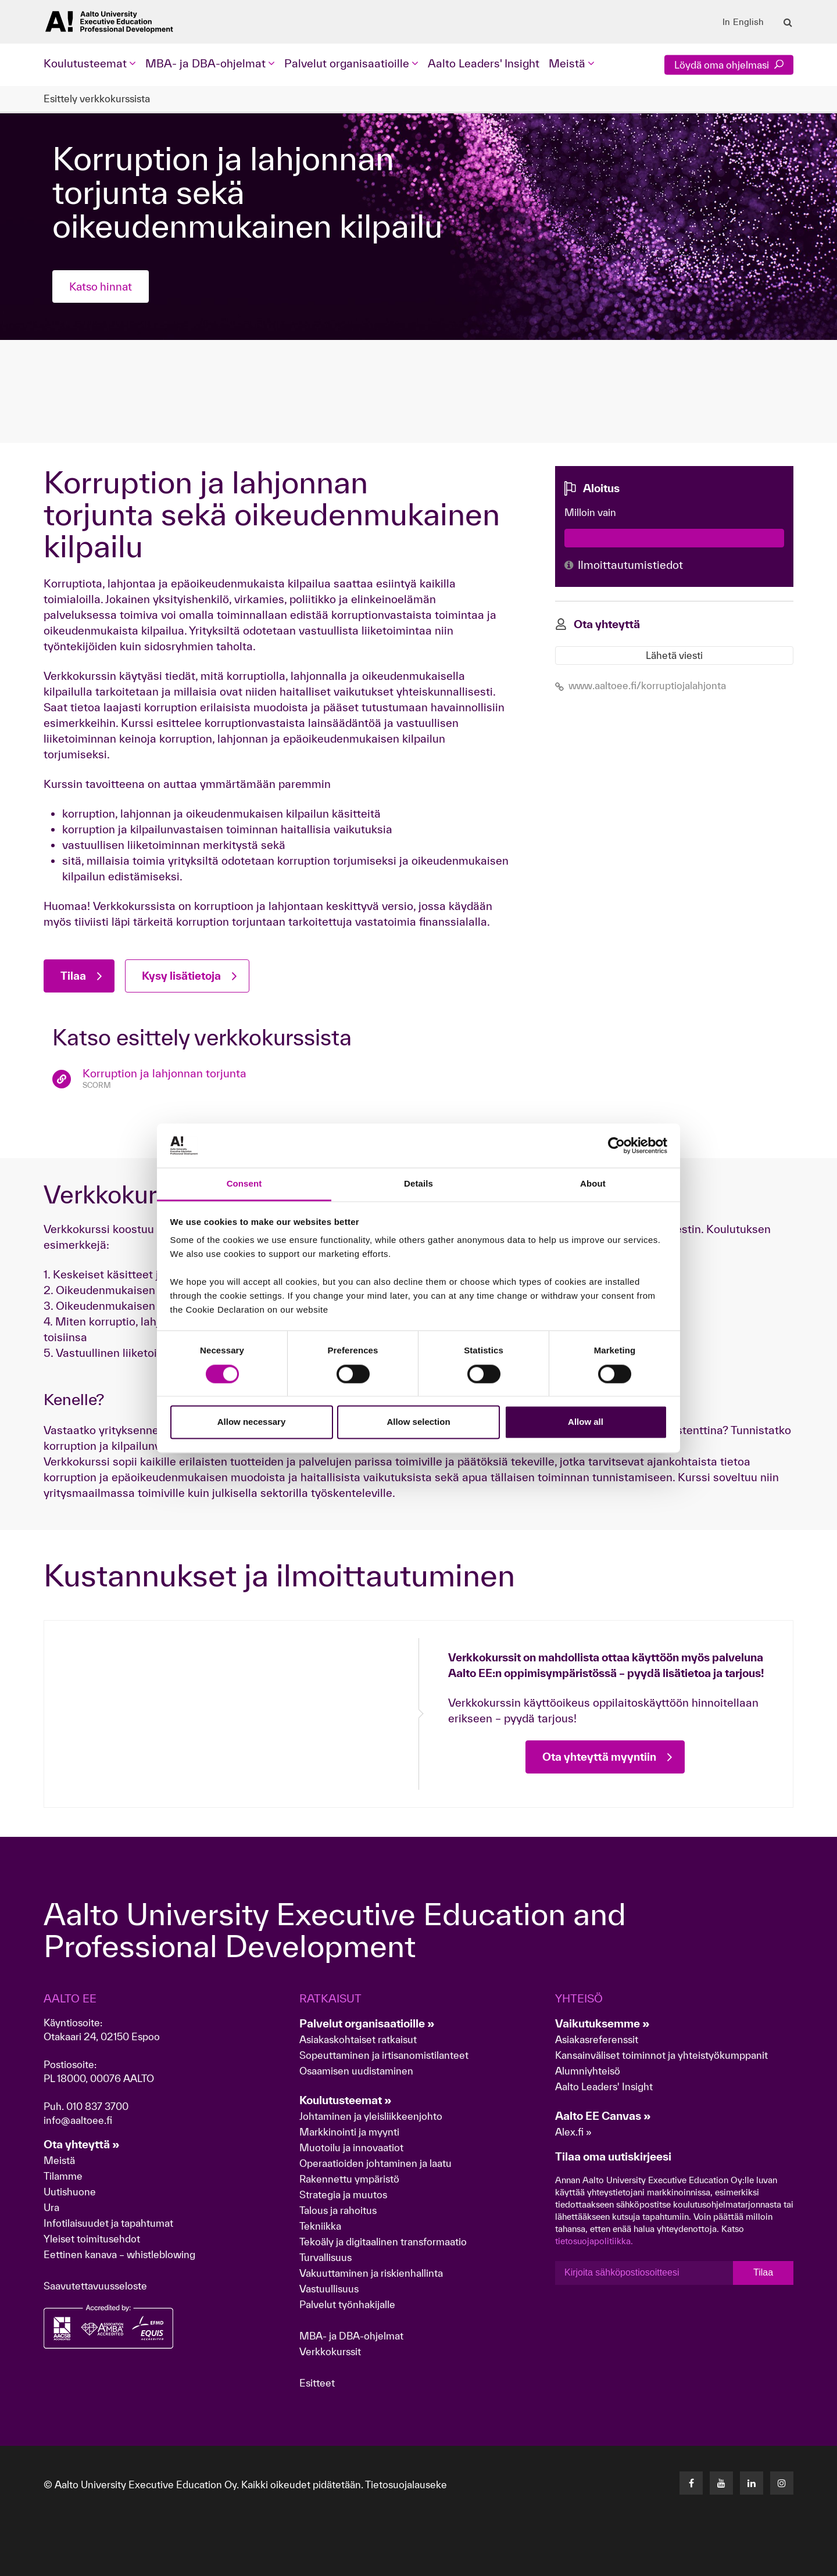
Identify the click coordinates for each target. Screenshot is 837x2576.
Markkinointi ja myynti (349, 2131)
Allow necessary (251, 1422)
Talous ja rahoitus (338, 2210)
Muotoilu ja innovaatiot (351, 2147)
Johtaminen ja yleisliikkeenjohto (372, 2116)
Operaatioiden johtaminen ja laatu (375, 2163)
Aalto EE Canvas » (603, 2115)
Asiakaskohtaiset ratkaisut (358, 2039)
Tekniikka (320, 2225)
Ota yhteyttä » (82, 2144)
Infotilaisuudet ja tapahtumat (108, 2223)
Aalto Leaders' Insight (483, 63)
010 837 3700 (97, 2106)
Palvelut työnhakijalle (347, 2304)
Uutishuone (70, 2191)
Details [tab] (418, 1184)
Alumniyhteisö (587, 2070)
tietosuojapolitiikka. (594, 2241)
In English (743, 22)
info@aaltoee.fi (78, 2120)
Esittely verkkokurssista (97, 98)
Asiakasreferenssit (596, 2039)
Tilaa (763, 2273)
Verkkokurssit (330, 2351)
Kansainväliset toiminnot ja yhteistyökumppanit (661, 2055)
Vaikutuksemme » (602, 2023)
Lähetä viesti (674, 655)
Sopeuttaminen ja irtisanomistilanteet (383, 2055)
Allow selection (418, 1422)
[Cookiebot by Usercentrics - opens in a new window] (616, 1145)
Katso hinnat (102, 286)
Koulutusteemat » (345, 2100)
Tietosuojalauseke (406, 2484)
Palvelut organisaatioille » (367, 2023)
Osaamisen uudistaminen (356, 2070)
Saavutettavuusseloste (95, 2285)
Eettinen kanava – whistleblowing (121, 2254)
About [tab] (593, 1184)
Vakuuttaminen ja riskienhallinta (371, 2272)
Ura (51, 2207)
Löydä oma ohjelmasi (729, 64)
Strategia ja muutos (343, 2194)
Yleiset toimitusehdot (92, 2238)
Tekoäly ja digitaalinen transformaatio (383, 2241)
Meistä (59, 2160)
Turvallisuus (325, 2257)
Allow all (585, 1422)
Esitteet (317, 2382)
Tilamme (63, 2175)
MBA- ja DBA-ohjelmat (351, 2335)
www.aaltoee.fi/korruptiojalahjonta (640, 684)
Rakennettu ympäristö (349, 2178)
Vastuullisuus (329, 2288)
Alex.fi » (573, 2131)
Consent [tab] (244, 1184)
